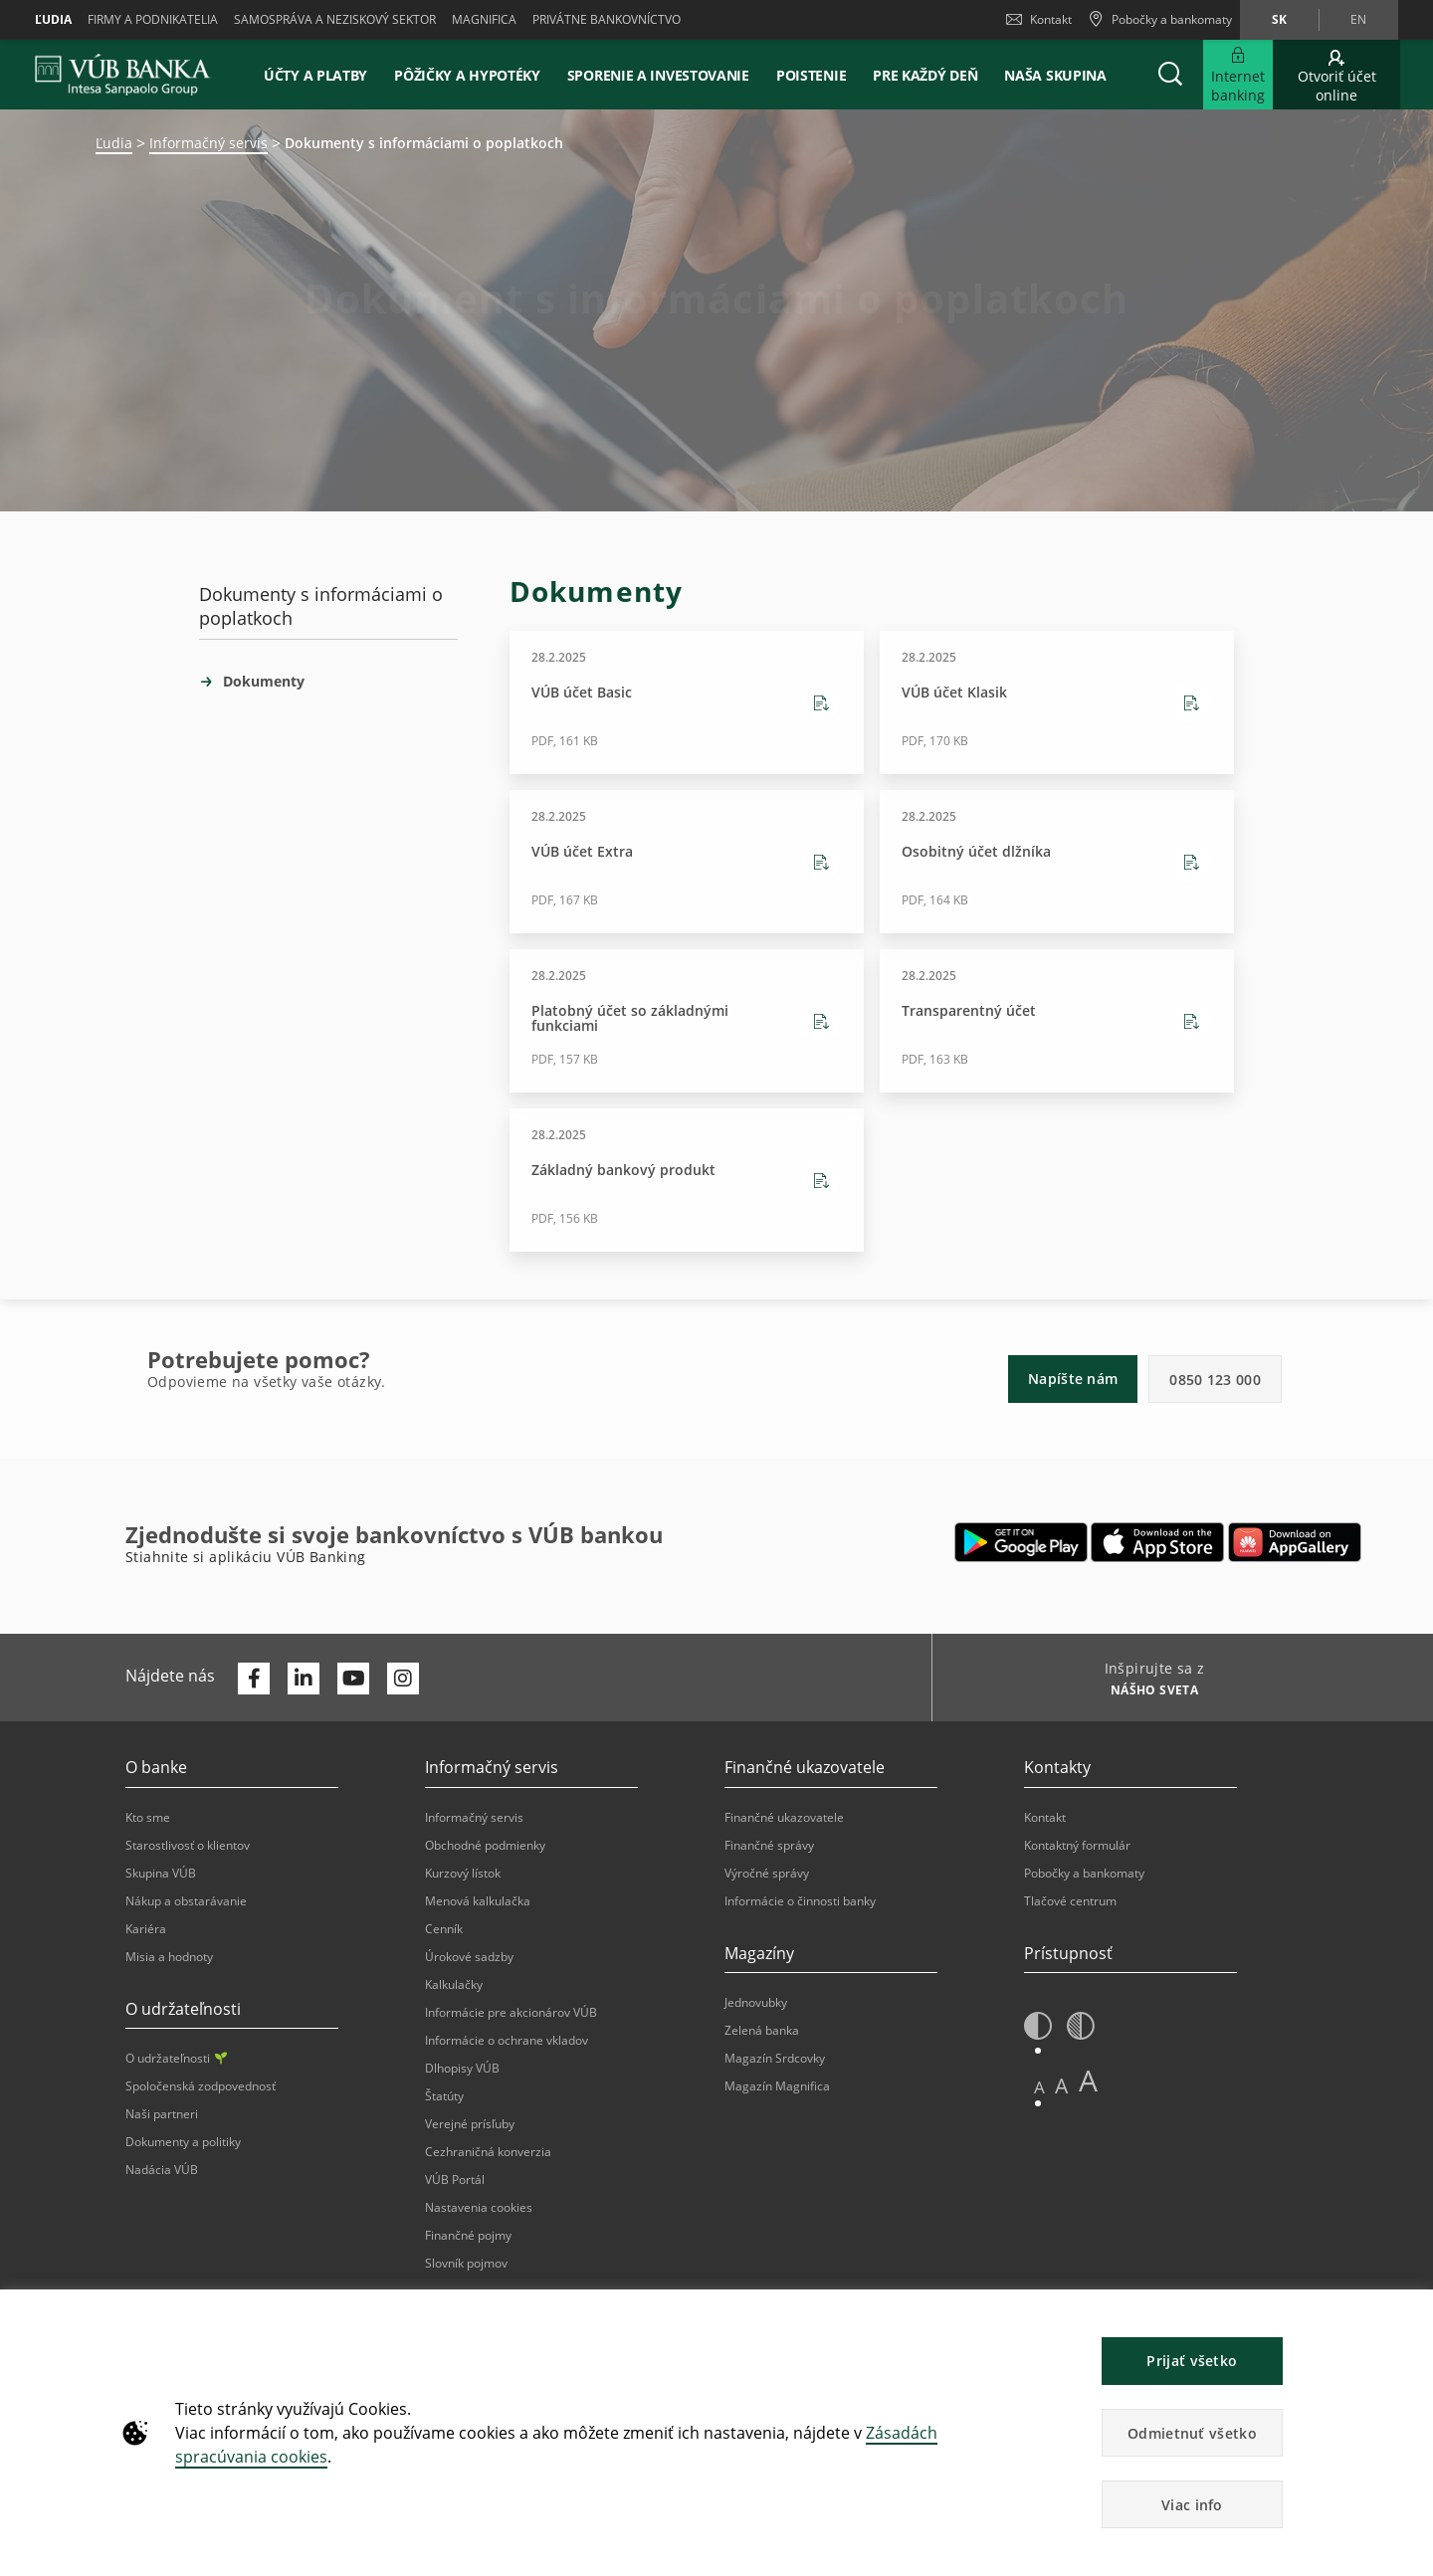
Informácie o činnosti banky (800, 1900)
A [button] (1039, 2087)
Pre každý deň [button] (925, 75)
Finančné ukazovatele (784, 1817)
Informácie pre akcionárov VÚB (511, 2012)
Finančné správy (769, 1845)
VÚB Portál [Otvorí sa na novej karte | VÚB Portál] (455, 2179)
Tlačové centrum (1070, 1900)
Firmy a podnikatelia (153, 19)
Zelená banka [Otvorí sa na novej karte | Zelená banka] (761, 2030)
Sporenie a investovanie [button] (658, 75)
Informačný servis (208, 142)
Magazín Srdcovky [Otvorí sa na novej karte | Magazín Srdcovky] (774, 2058)
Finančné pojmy (468, 2235)
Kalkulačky (454, 1984)
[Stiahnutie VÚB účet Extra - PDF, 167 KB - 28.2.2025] (687, 861)
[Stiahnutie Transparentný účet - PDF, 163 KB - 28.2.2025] (1057, 1020)
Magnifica (484, 19)
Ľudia (53, 19)
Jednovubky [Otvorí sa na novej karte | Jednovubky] (755, 2002)
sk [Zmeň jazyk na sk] (1279, 19)
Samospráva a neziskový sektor (335, 19)
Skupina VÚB (160, 1873)
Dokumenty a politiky (183, 2141)
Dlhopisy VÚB (462, 2068)
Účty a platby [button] (315, 75)
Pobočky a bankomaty (1084, 1873)
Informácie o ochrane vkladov (506, 2040)
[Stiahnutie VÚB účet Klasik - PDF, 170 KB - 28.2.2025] (1057, 702)
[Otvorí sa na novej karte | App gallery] (1294, 1542)
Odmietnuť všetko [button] (1192, 2433)
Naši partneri (161, 2113)
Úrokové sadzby (469, 1956)
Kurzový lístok (463, 1873)
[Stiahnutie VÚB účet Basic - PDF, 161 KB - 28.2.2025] (687, 702)
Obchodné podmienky (485, 1845)
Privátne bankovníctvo (606, 19)
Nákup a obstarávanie (186, 1900)
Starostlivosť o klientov (187, 1845)
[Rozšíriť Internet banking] (1238, 74)
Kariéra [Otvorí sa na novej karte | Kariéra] (145, 1928)
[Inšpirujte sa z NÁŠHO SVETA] (1146, 1692)
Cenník (444, 1928)
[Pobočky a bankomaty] (1160, 20)
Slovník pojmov (466, 2263)
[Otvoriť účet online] (1336, 74)
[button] (1170, 74)
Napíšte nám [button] (1073, 1378)
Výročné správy (766, 1873)
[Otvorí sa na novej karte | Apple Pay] (1158, 1542)
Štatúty (444, 2095)
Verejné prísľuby (469, 2123)
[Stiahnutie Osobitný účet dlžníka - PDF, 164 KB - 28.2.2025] (1057, 861)
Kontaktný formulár (1077, 1845)
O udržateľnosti (176, 2058)
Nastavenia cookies (478, 2207)
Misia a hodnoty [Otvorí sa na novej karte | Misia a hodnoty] (169, 1956)
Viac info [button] (1192, 2504)
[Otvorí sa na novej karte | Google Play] (1021, 1542)
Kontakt (1039, 19)
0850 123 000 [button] (1215, 1379)
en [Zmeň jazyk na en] (1358, 19)
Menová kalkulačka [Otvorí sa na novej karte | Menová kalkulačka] (477, 1900)
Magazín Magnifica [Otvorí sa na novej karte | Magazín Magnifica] (777, 2086)
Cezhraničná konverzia (488, 2151)
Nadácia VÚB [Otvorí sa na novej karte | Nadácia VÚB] (161, 2169)
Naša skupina (1055, 75)
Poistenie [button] (811, 75)
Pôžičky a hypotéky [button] (467, 75)
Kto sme (147, 1817)
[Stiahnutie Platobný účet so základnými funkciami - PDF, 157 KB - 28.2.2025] (687, 1020)
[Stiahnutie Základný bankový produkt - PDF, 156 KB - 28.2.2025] (687, 1180)
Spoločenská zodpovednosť (200, 2086)
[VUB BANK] (123, 74)
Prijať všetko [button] (1191, 2360)
